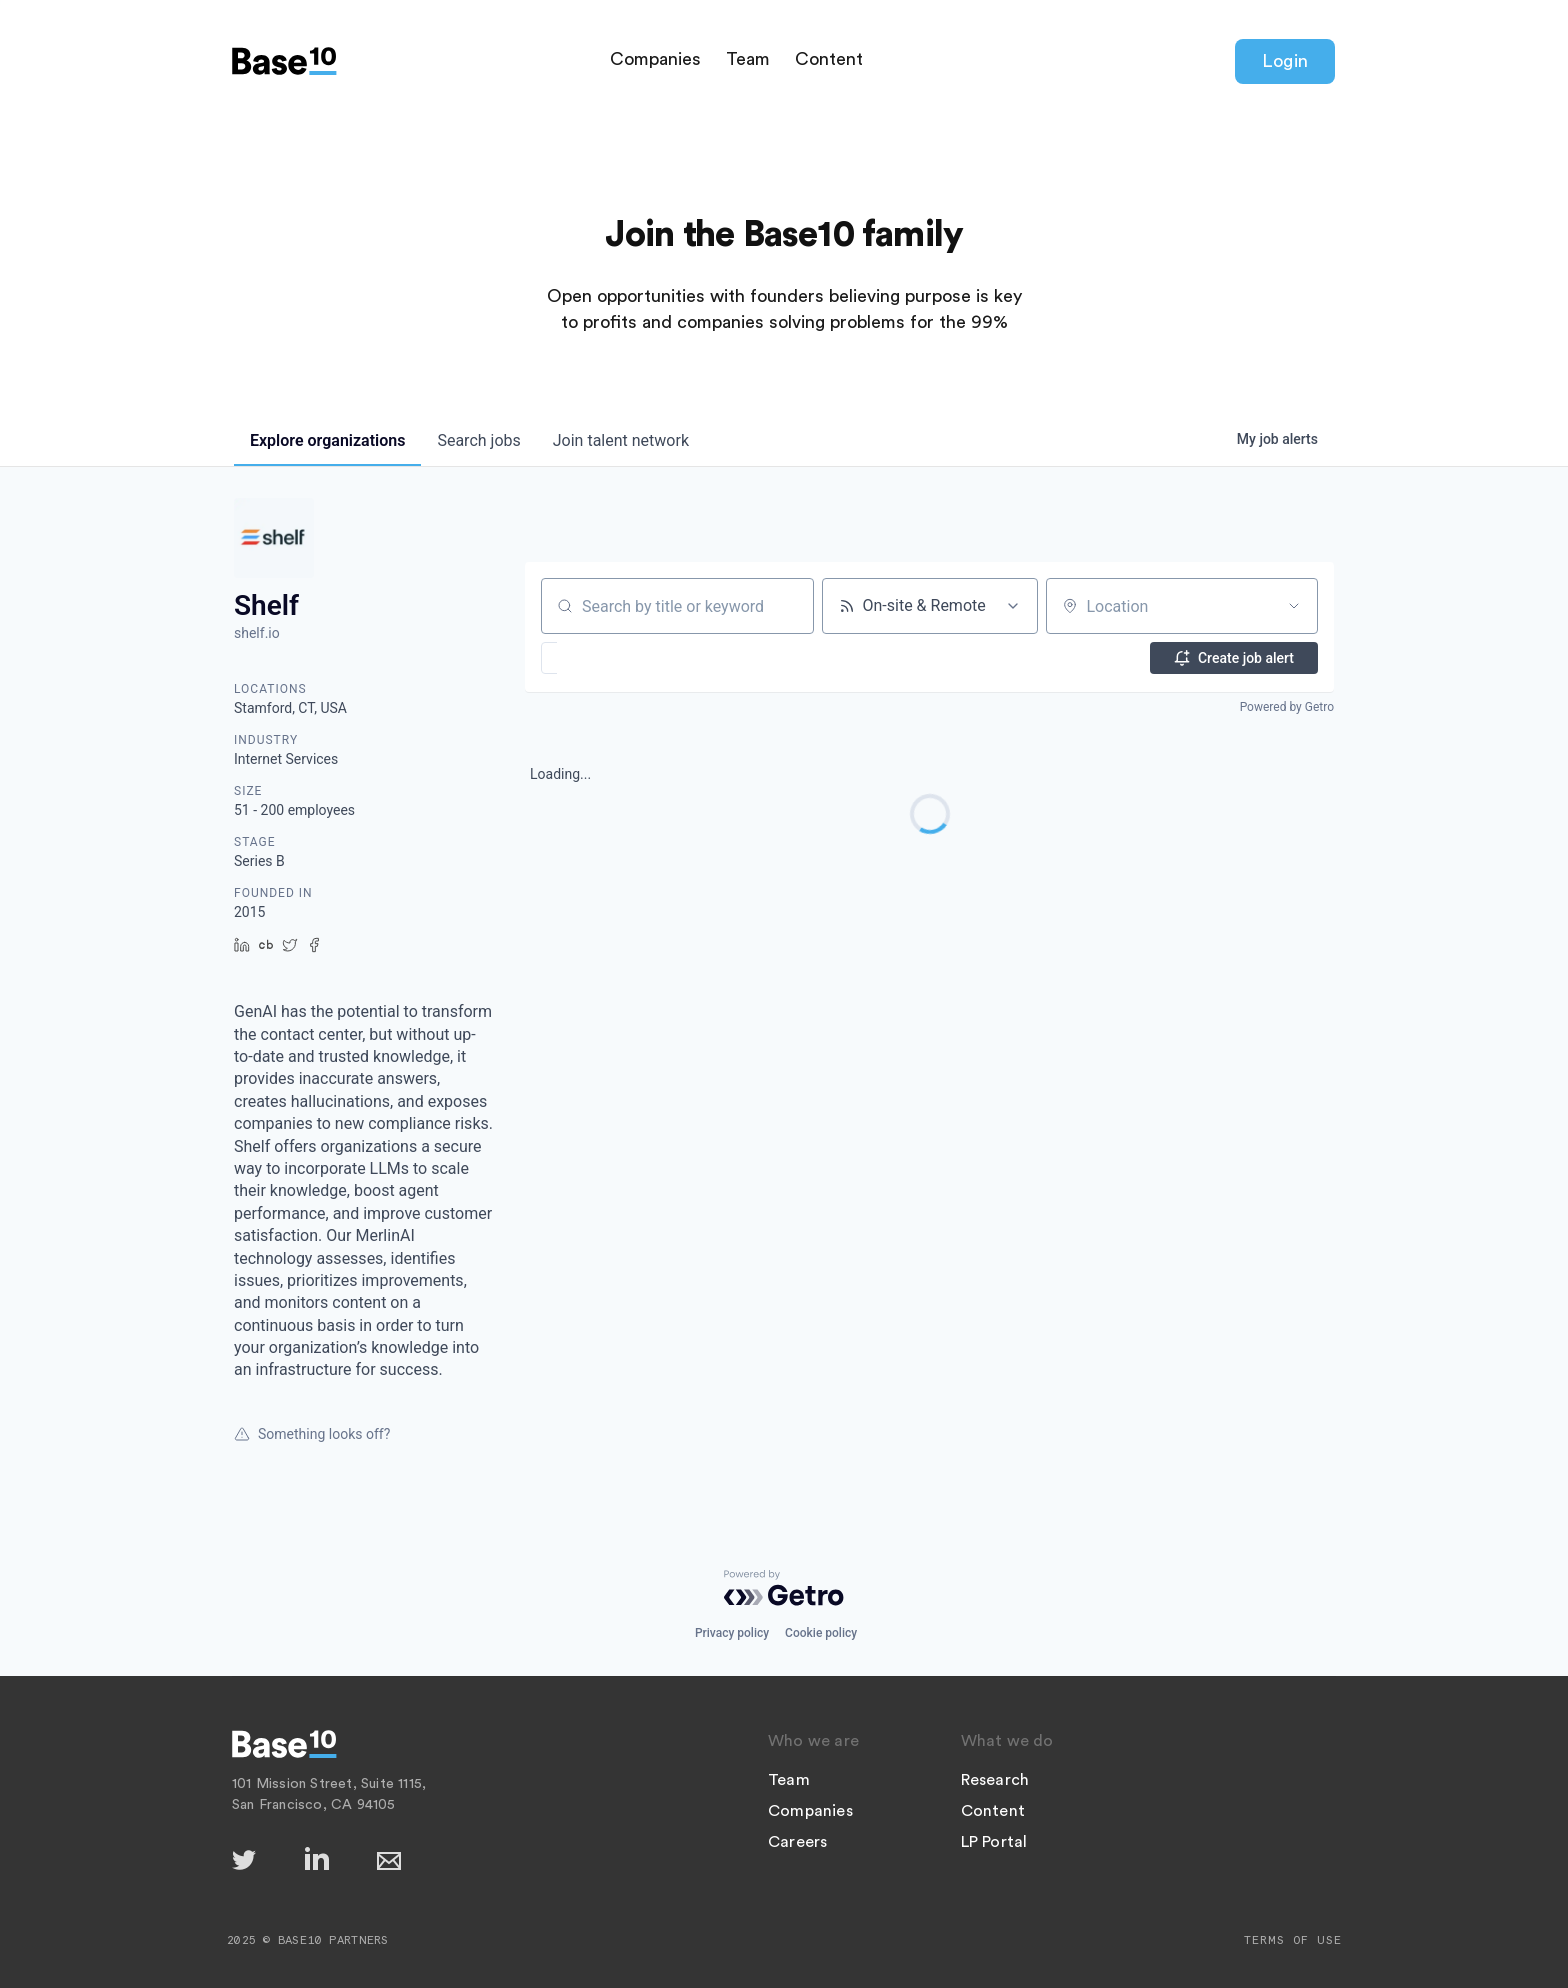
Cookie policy (821, 1633)
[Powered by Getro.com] (784, 1588)
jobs (478, 440)
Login (1285, 61)
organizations (327, 440)
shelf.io (257, 633)
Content (829, 59)
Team (748, 59)
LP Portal (994, 1842)
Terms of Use (1293, 1940)
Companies (655, 59)
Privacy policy (732, 1633)
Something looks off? (312, 1434)
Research (995, 1780)
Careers (797, 1842)
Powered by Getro (1287, 707)
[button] (607, 658)
